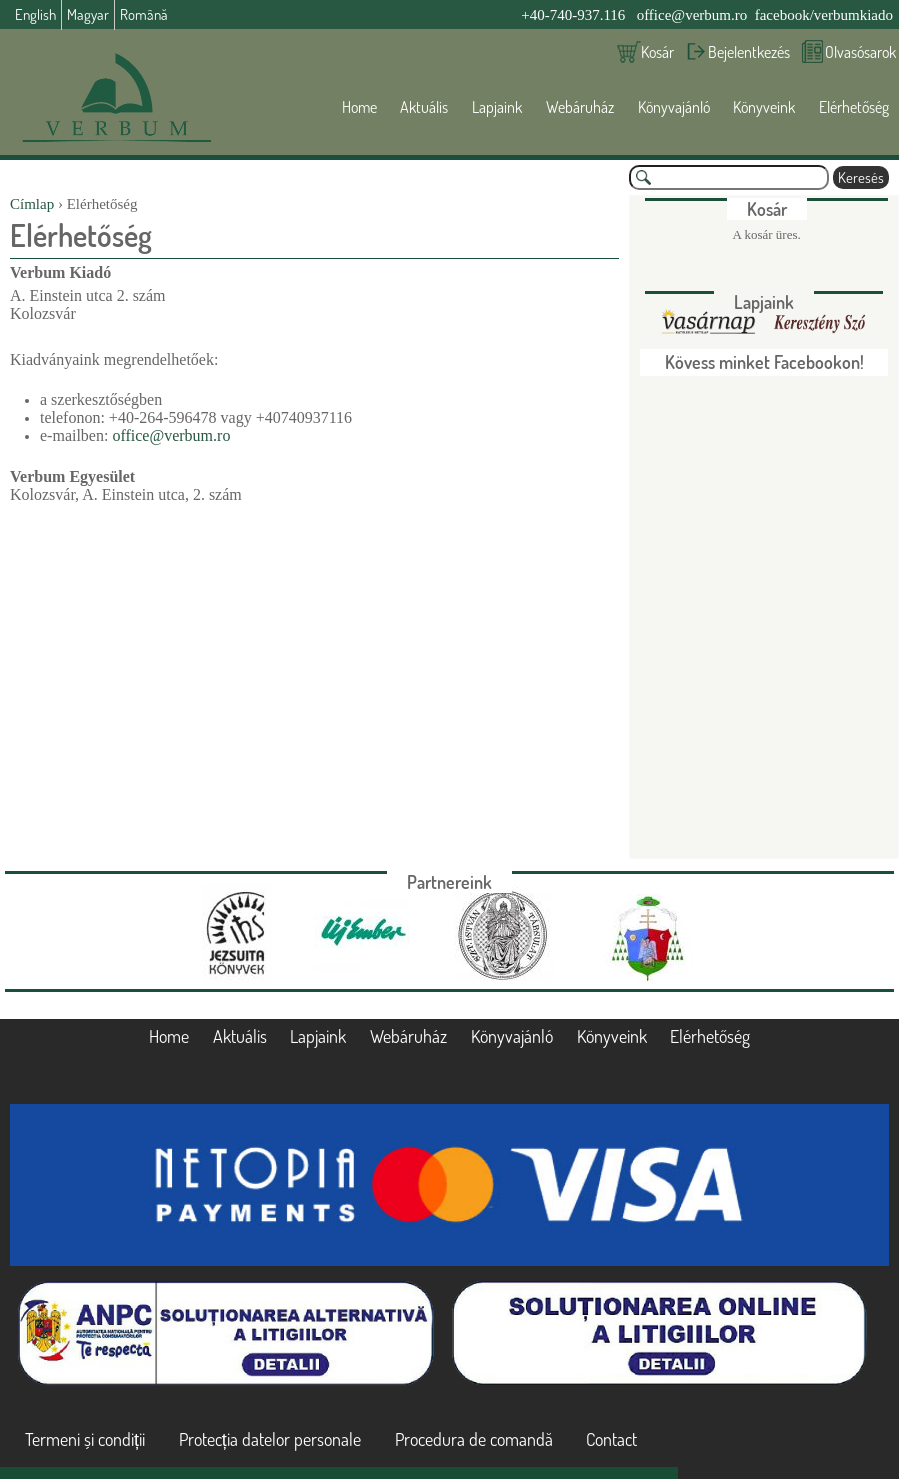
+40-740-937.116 (573, 15)
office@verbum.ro (692, 15)
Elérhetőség (854, 107)
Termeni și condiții (85, 1439)
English (35, 14)
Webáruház (580, 107)
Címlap (32, 204)
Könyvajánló (674, 107)
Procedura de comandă (474, 1439)
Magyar (88, 14)
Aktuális (424, 107)
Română (144, 14)
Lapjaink (497, 107)
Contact (611, 1439)
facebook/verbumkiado (824, 15)
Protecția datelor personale (270, 1439)
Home (359, 107)
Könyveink (764, 107)
